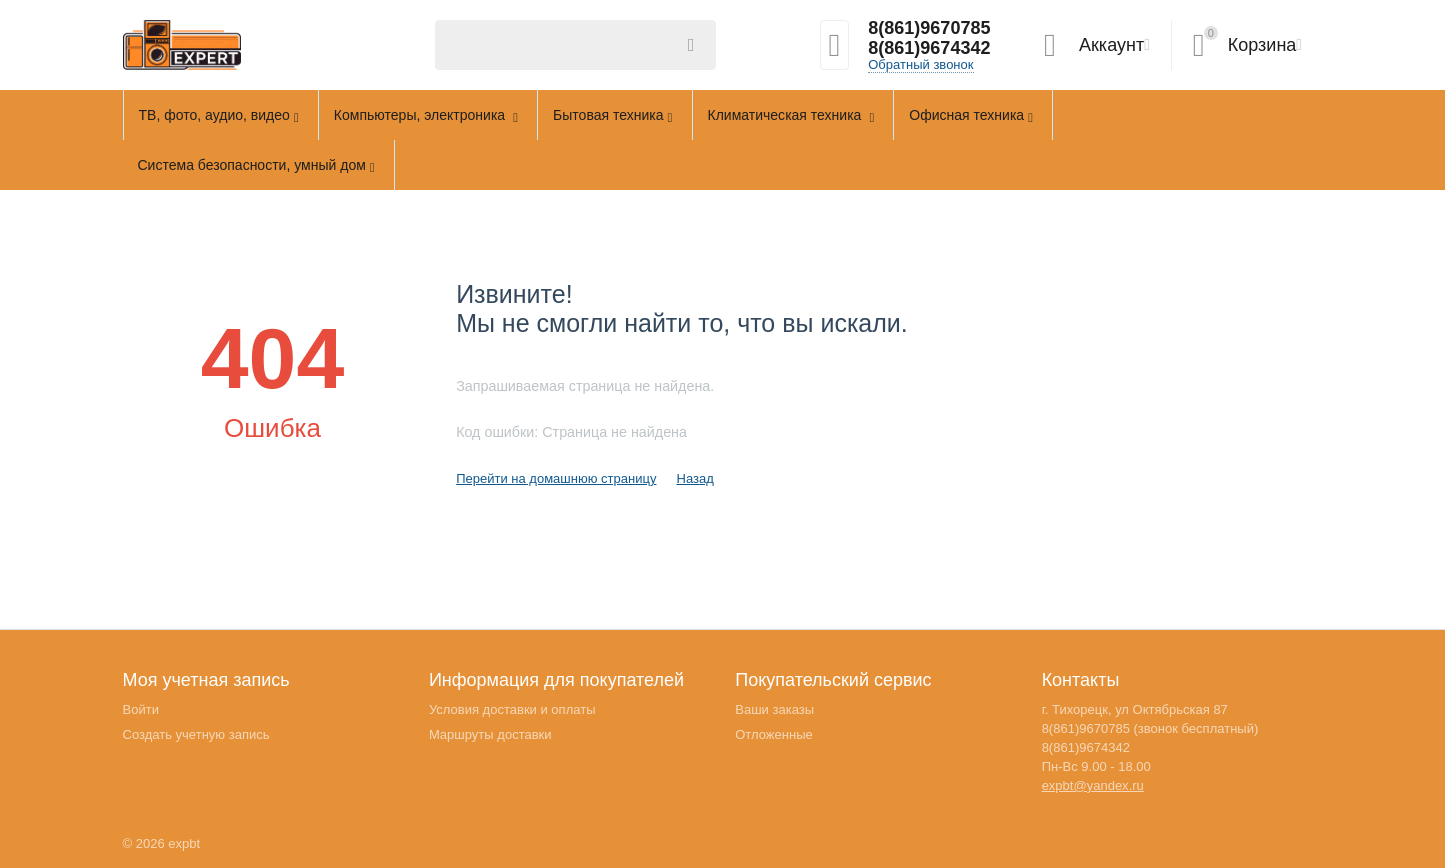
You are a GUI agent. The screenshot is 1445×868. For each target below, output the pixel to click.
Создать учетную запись (196, 734)
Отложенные (774, 734)
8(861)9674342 (929, 48)
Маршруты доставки (490, 734)
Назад (694, 478)
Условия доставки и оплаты (512, 709)
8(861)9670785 (929, 28)
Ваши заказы (774, 709)
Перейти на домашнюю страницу (556, 478)
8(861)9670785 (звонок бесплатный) (1150, 728)
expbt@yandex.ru (1093, 785)
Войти (141, 709)
